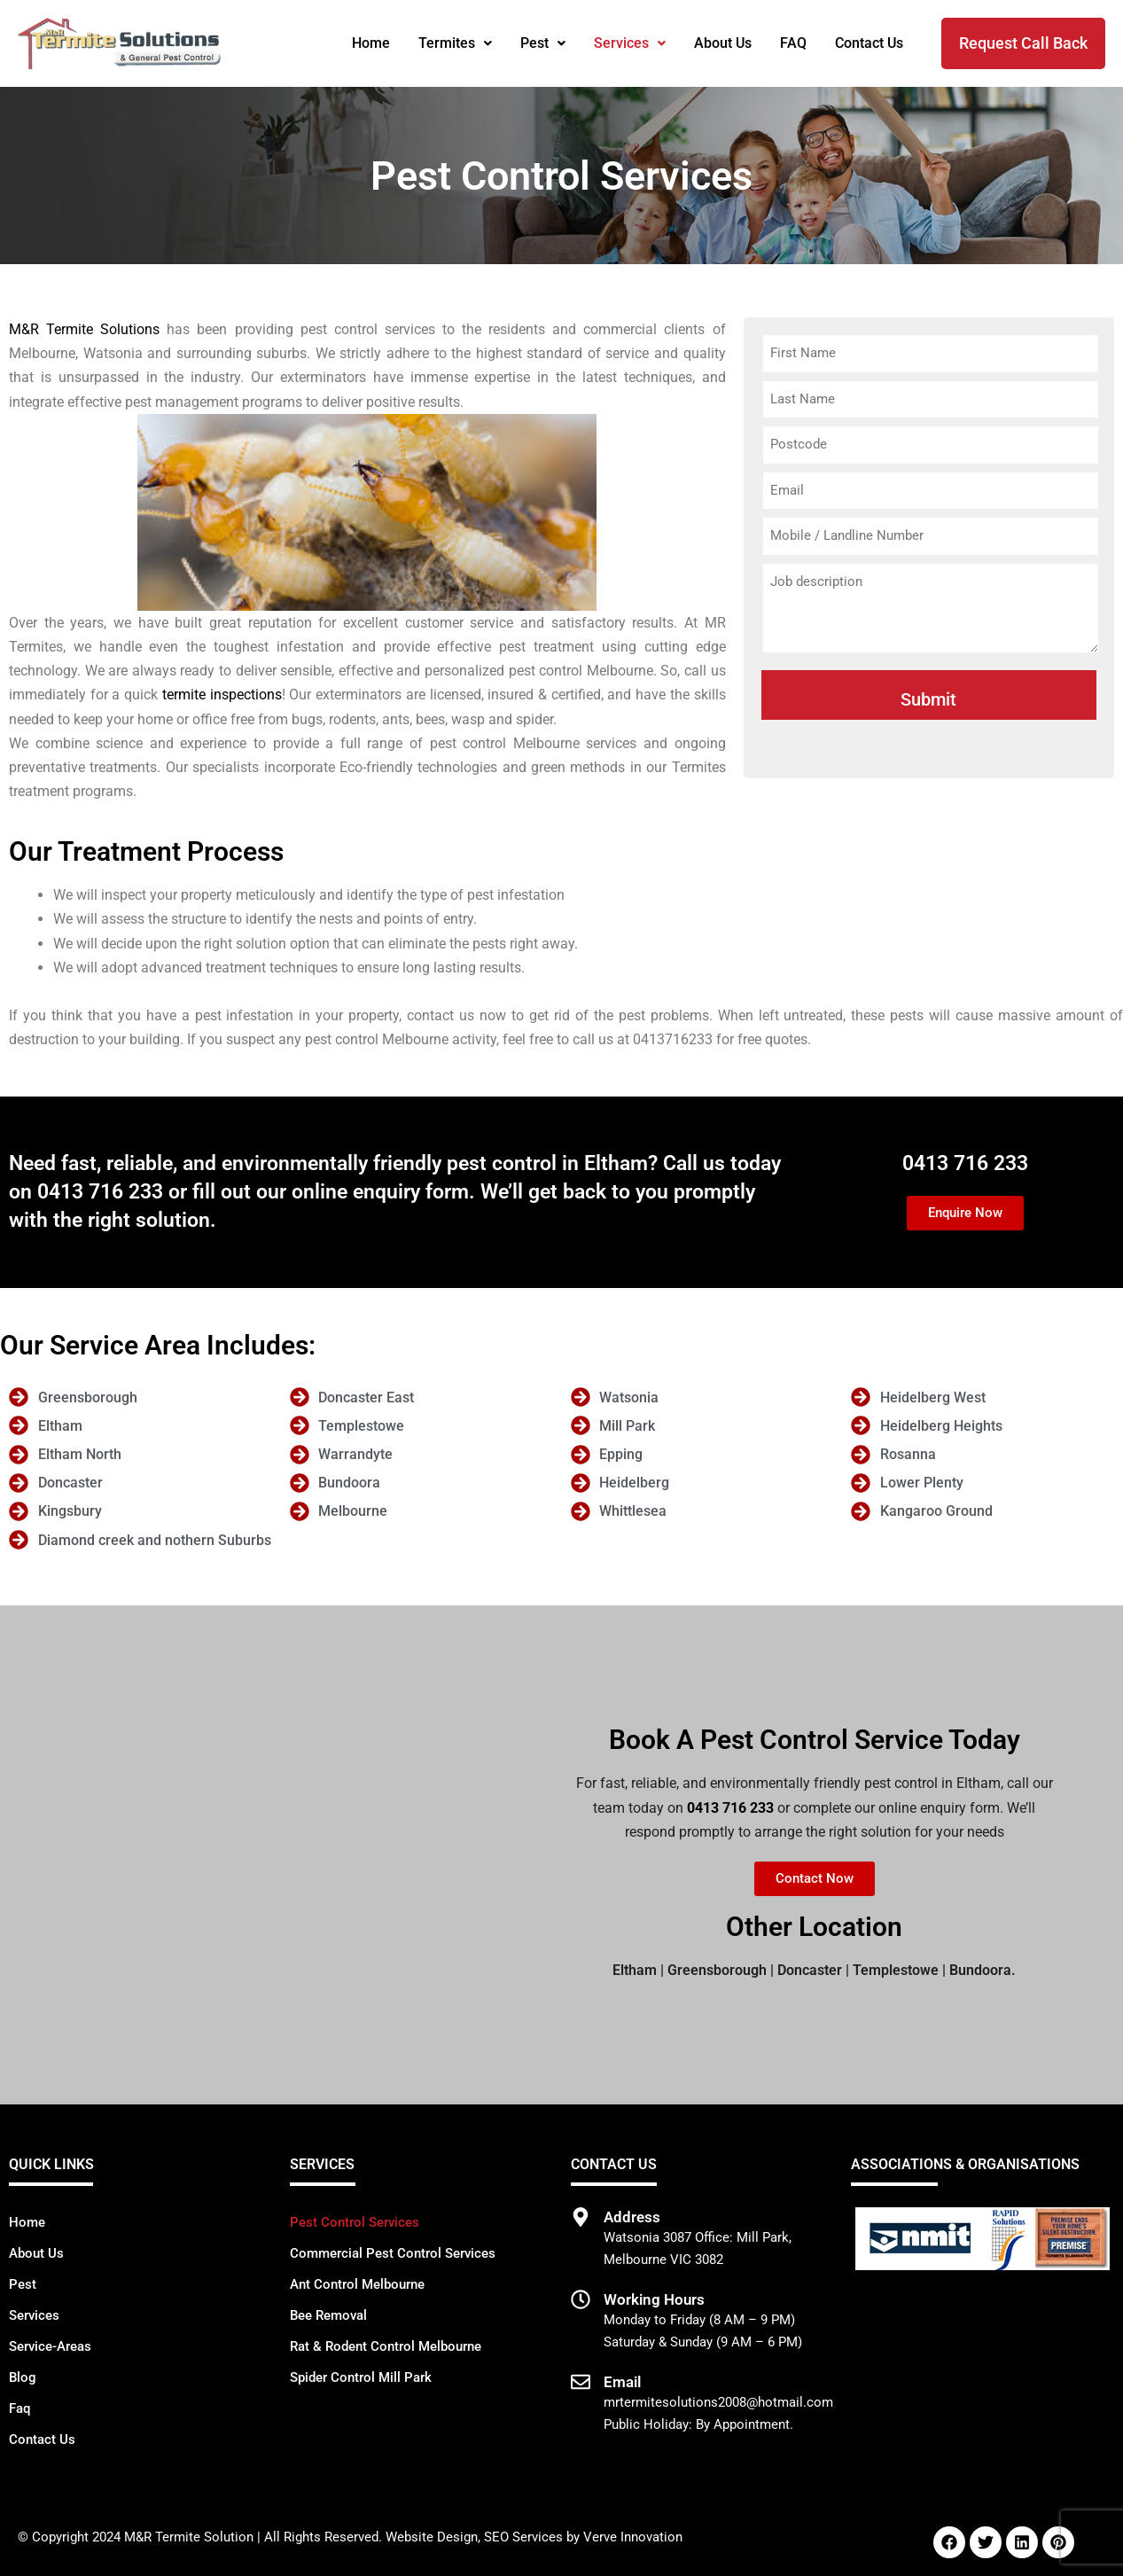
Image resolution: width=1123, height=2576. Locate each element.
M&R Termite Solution (188, 2537)
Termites (455, 43)
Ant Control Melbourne (357, 2284)
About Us (723, 43)
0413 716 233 (100, 1192)
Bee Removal (328, 2315)
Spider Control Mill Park (361, 2377)
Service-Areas (50, 2346)
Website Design (432, 2537)
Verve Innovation (632, 2537)
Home (371, 43)
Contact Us (869, 43)
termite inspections (222, 694)
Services (630, 43)
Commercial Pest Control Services (392, 2253)
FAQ (793, 43)
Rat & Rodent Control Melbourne (385, 2346)
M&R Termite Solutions (84, 329)
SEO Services (523, 2537)
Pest (542, 43)
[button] (455, 43)
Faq (19, 2408)
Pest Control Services (354, 2222)
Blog (22, 2377)
